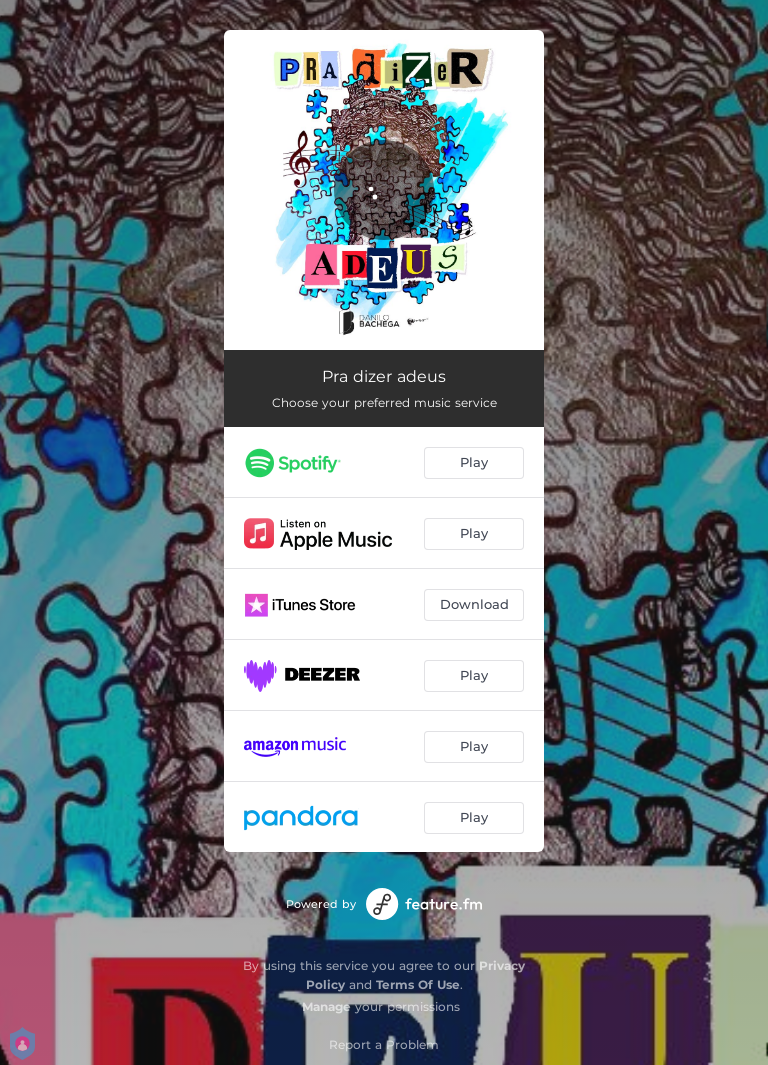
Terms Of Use (418, 984)
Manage (326, 1006)
